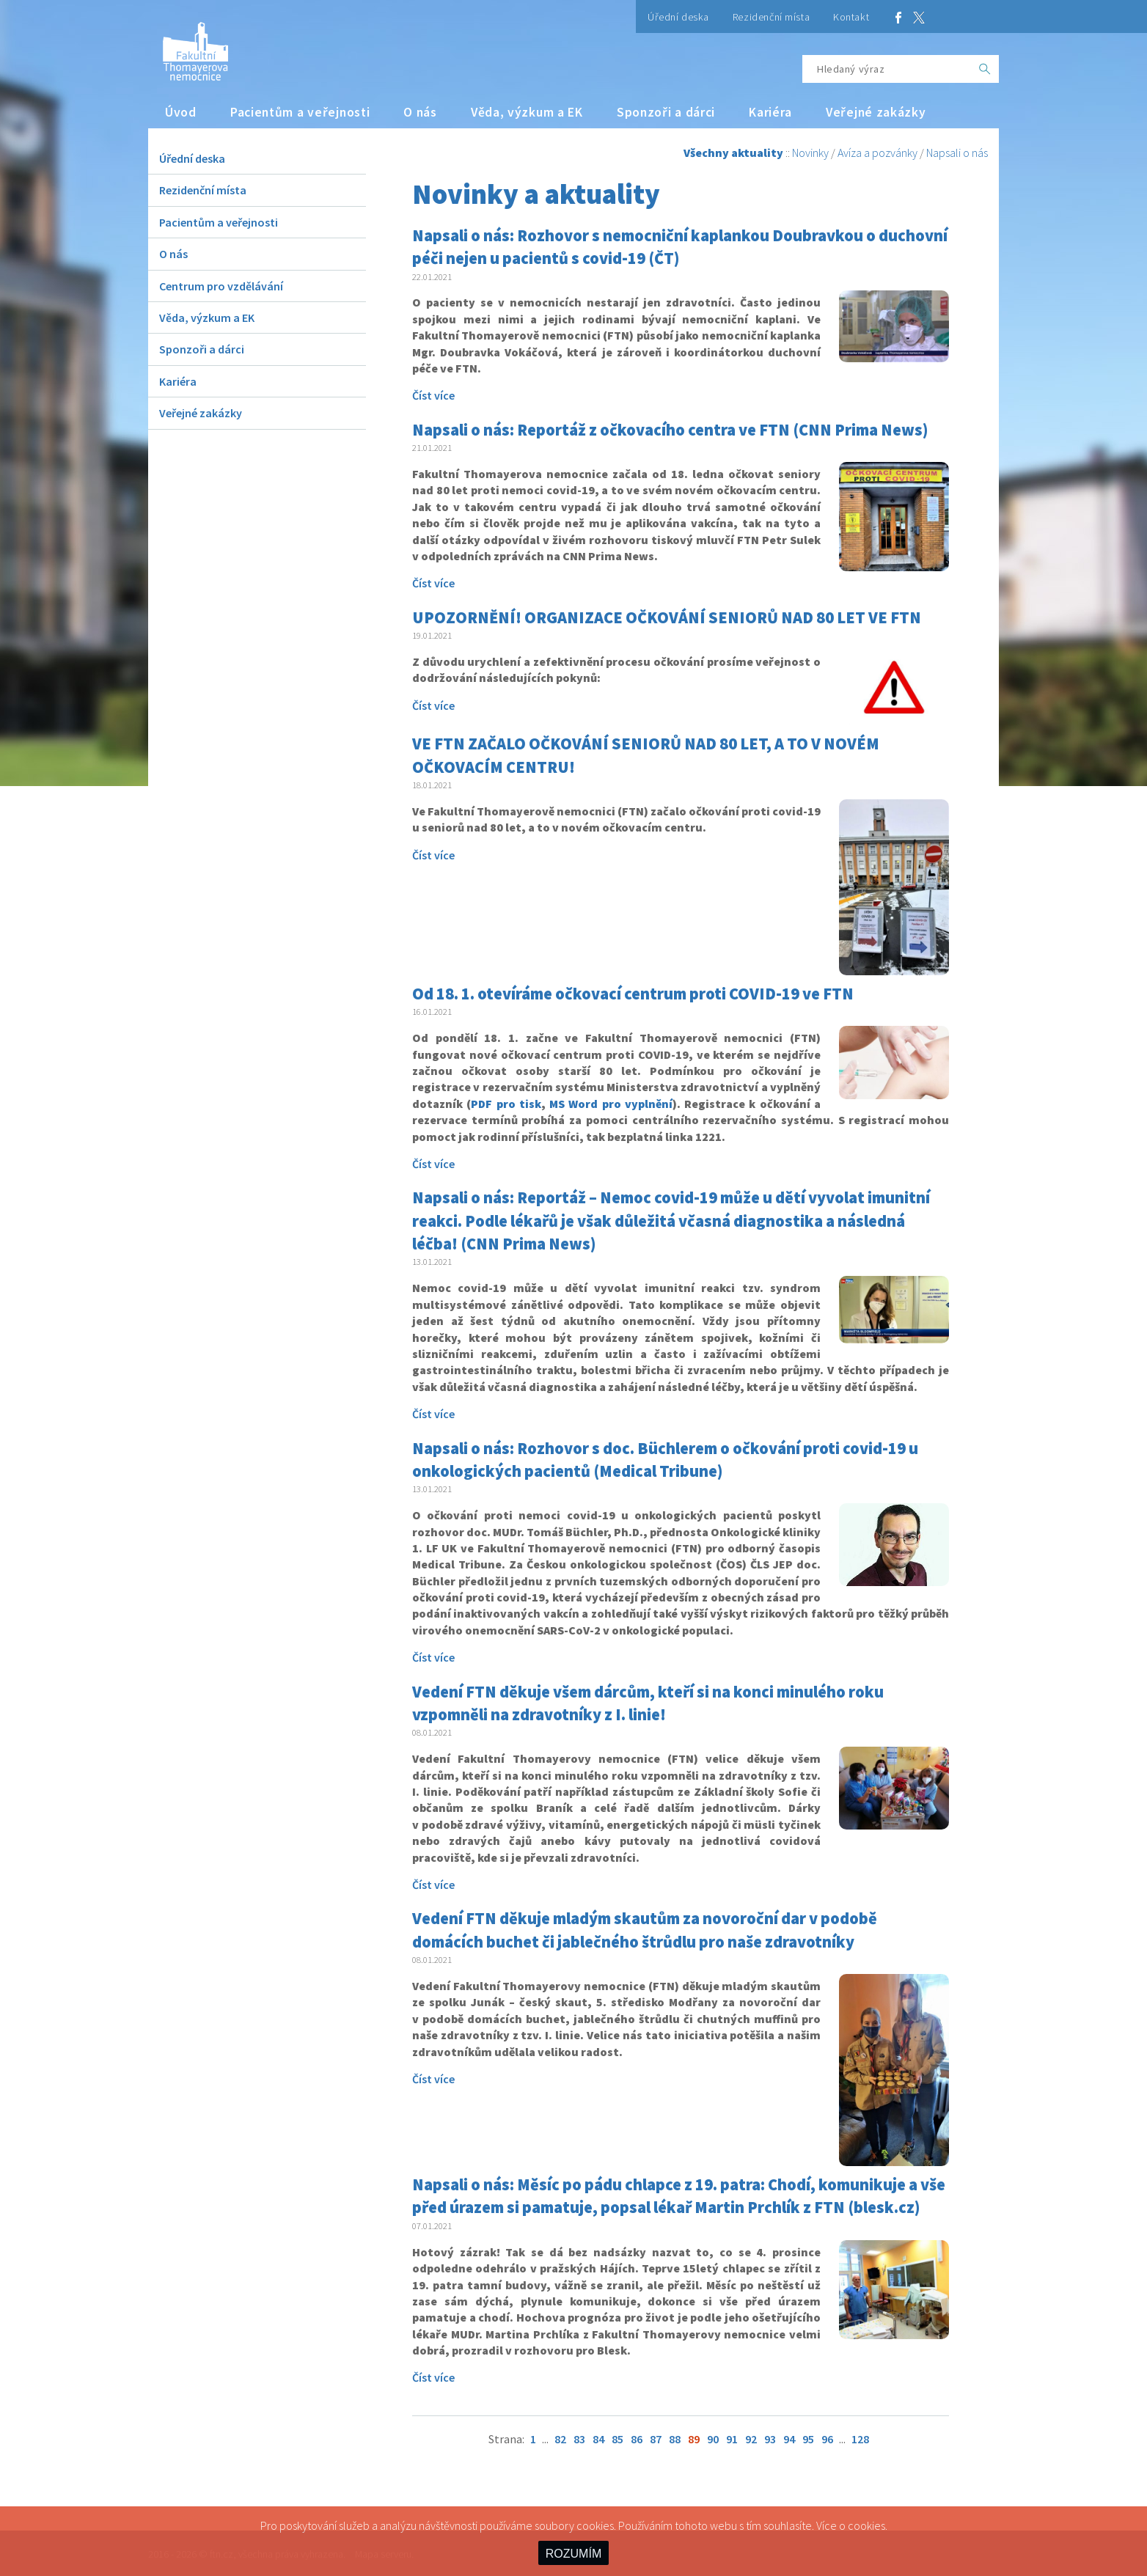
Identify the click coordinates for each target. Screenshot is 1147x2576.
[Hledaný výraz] (886, 69)
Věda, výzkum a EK (527, 112)
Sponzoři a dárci (666, 112)
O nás (420, 112)
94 (789, 2439)
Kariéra (770, 112)
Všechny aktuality (733, 152)
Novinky (810, 152)
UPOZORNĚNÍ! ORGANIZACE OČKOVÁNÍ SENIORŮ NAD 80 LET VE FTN (666, 617)
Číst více (433, 395)
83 (579, 2439)
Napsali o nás (957, 152)
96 (827, 2439)
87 (656, 2439)
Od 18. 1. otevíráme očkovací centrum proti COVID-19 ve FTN (633, 993)
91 (732, 2439)
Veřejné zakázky (876, 112)
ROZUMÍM (573, 2553)
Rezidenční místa (771, 16)
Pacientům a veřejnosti (300, 112)
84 (598, 2439)
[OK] (985, 69)
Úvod (181, 112)
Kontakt (851, 16)
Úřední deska (678, 16)
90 (713, 2439)
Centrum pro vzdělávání (221, 286)
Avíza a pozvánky (877, 152)
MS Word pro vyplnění (611, 1103)
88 (675, 2439)
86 (636, 2439)
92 (751, 2439)
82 (560, 2439)
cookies (866, 2525)
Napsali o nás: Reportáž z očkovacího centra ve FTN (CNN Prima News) (670, 429)
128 (860, 2439)
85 (617, 2439)
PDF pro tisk (506, 1103)
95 (808, 2439)
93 (770, 2439)
